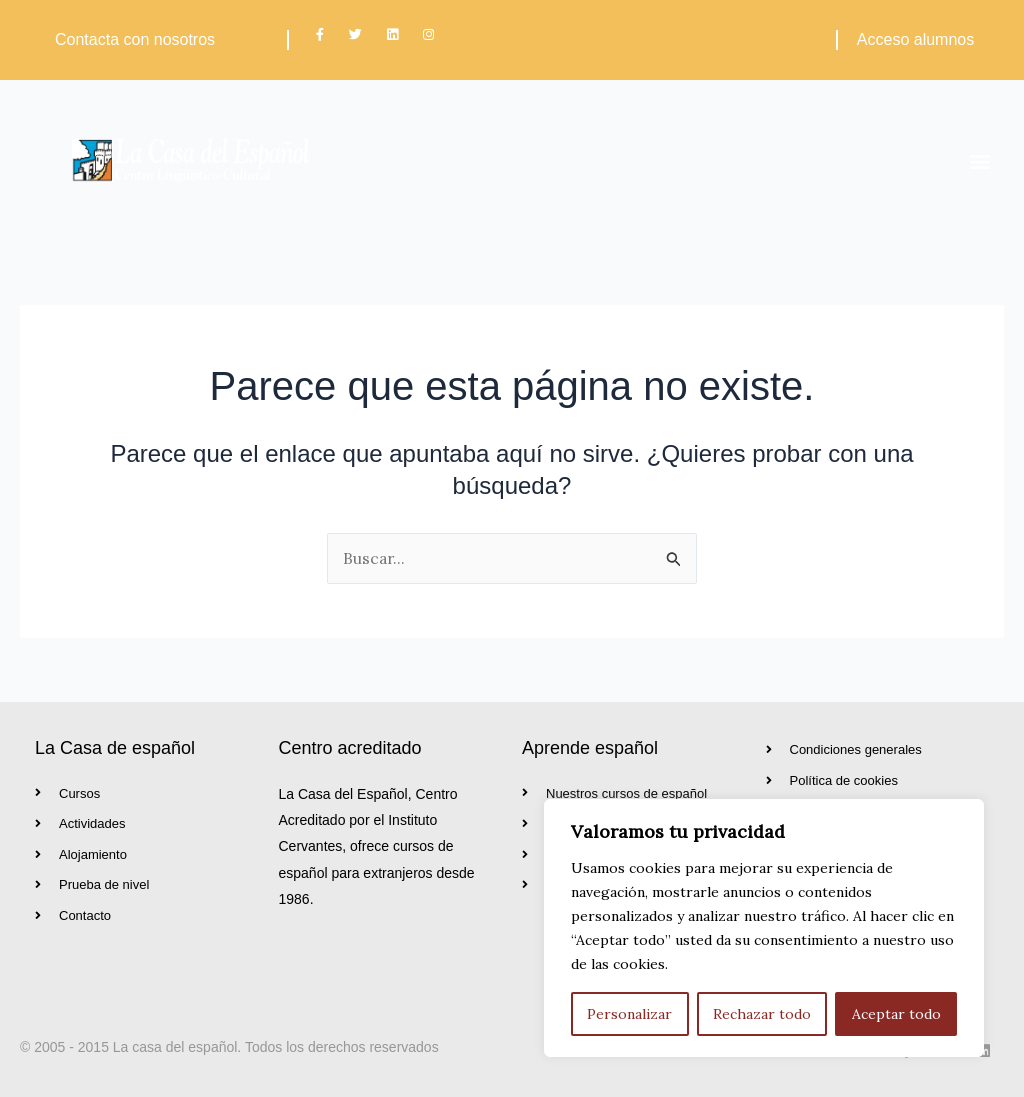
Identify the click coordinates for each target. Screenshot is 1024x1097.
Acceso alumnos (915, 39)
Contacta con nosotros (135, 39)
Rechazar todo (762, 1014)
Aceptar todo (896, 1014)
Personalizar (629, 1014)
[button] (980, 160)
